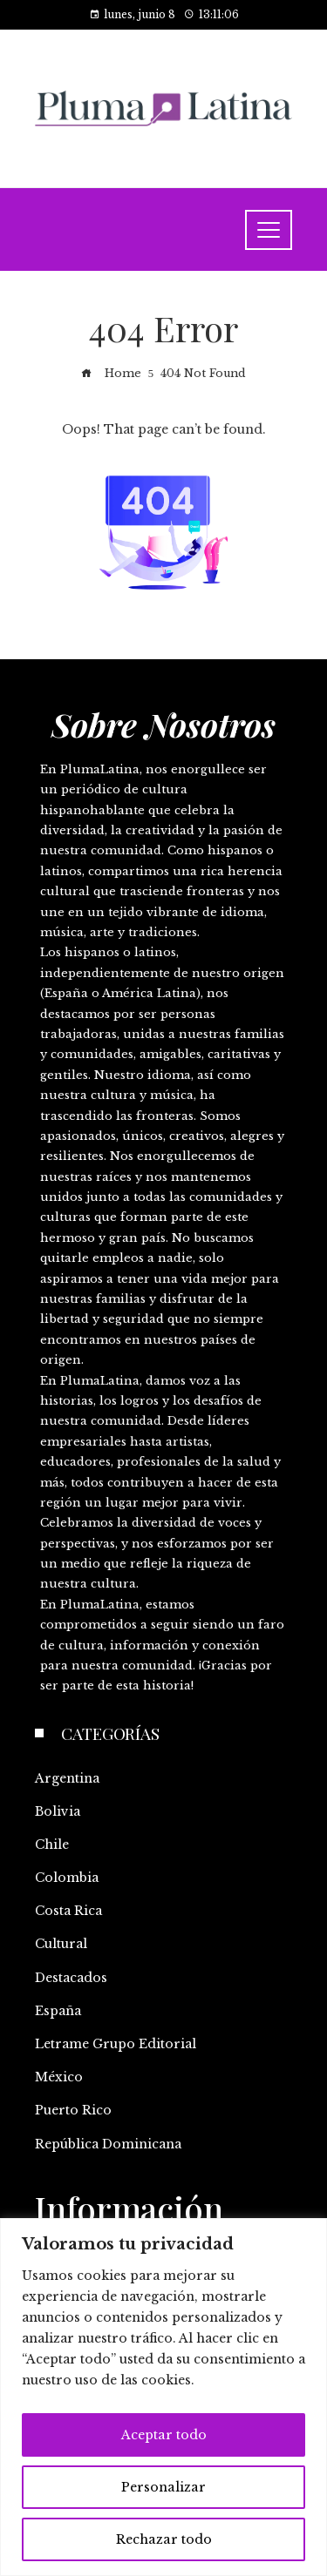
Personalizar (163, 2487)
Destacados (71, 1978)
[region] (163, 2397)
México (59, 2077)
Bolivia (57, 1811)
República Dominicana (108, 2144)
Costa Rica (68, 1911)
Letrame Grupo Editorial (115, 2044)
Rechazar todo (164, 2539)
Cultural (61, 1944)
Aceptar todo (163, 2435)
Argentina (67, 1778)
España (58, 2011)
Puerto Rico (73, 2110)
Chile (52, 1844)
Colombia (67, 1877)
